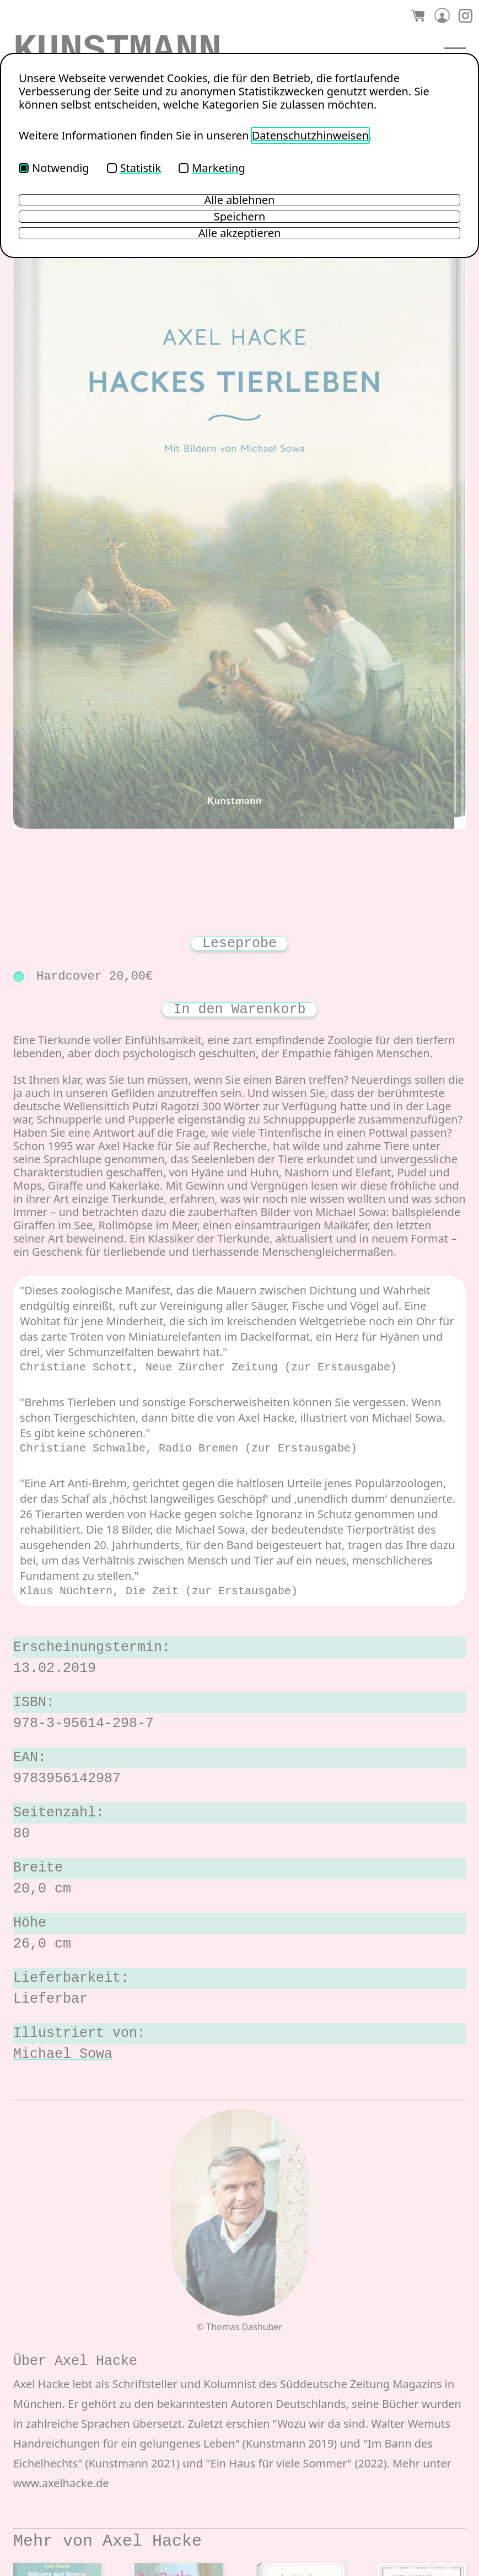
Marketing (212, 167)
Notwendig (54, 167)
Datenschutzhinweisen (310, 135)
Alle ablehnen (239, 200)
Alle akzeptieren (239, 233)
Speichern (240, 217)
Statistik (134, 167)
